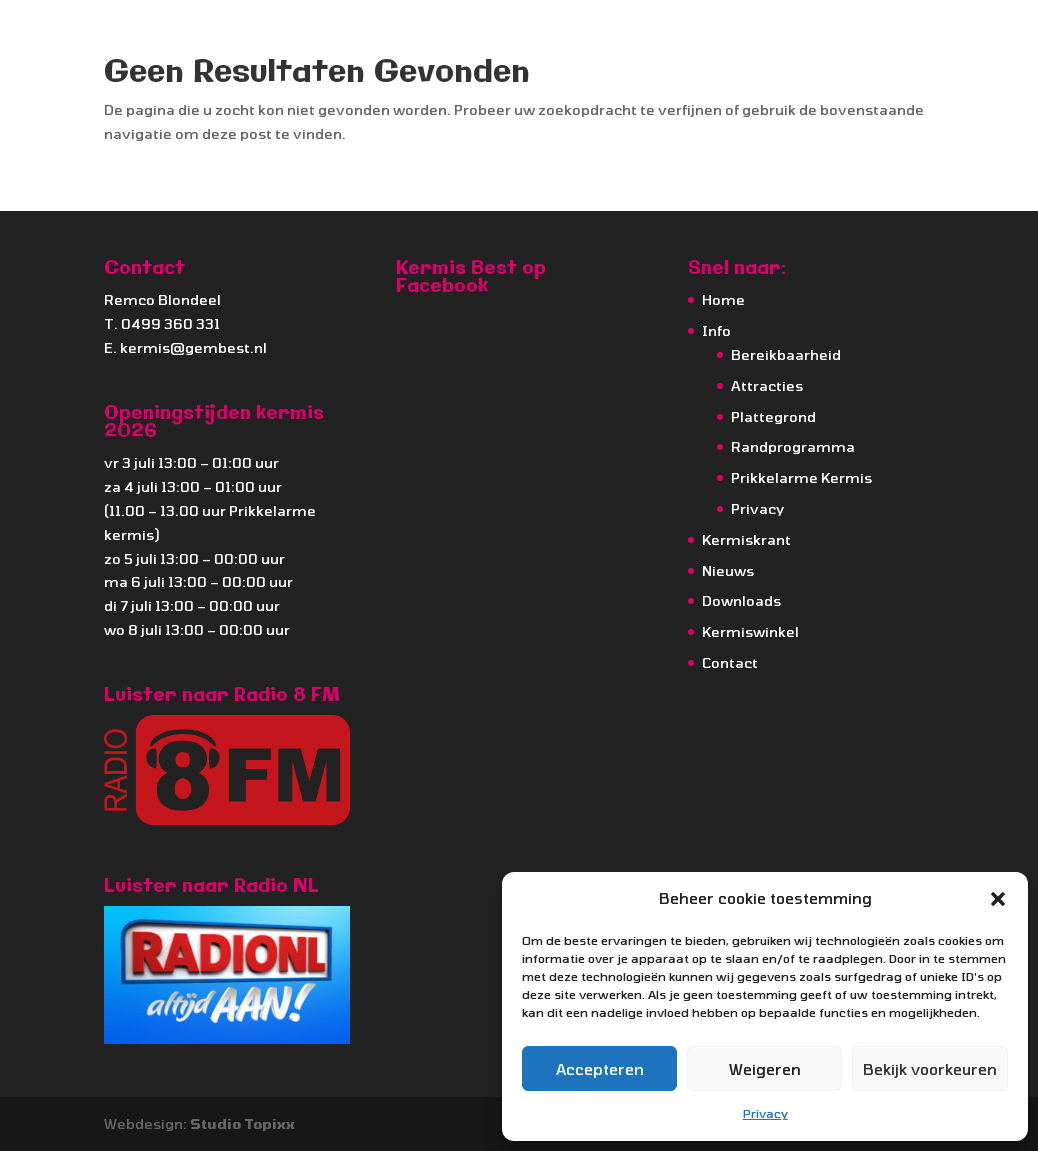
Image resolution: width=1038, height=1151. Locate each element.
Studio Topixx (242, 1123)
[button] (998, 899)
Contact (730, 662)
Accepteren (600, 1069)
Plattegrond (773, 416)
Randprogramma (793, 446)
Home (723, 299)
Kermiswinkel (750, 631)
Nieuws (728, 570)
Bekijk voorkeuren (930, 1069)
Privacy (765, 1113)
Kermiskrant (746, 539)
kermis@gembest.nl (193, 347)
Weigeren (765, 1069)
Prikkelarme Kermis (801, 477)
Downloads (741, 600)
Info (716, 330)
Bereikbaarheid (786, 354)
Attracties (767, 385)
